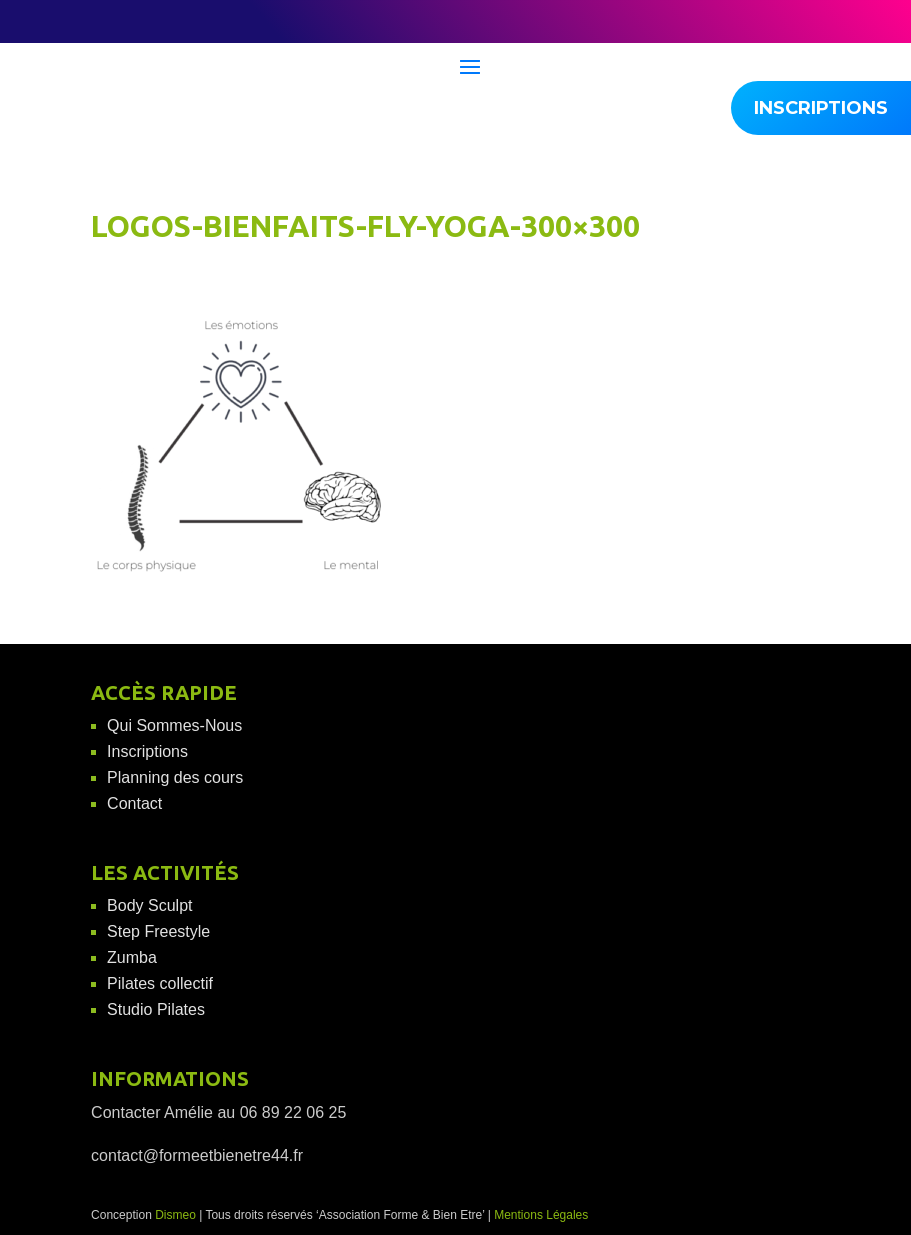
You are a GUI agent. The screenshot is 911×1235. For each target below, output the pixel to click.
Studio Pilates (156, 1009)
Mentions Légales (541, 1215)
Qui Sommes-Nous (174, 725)
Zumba (132, 957)
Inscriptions (147, 751)
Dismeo (175, 1215)
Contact (134, 803)
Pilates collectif (160, 983)
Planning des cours (175, 777)
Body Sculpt (149, 905)
